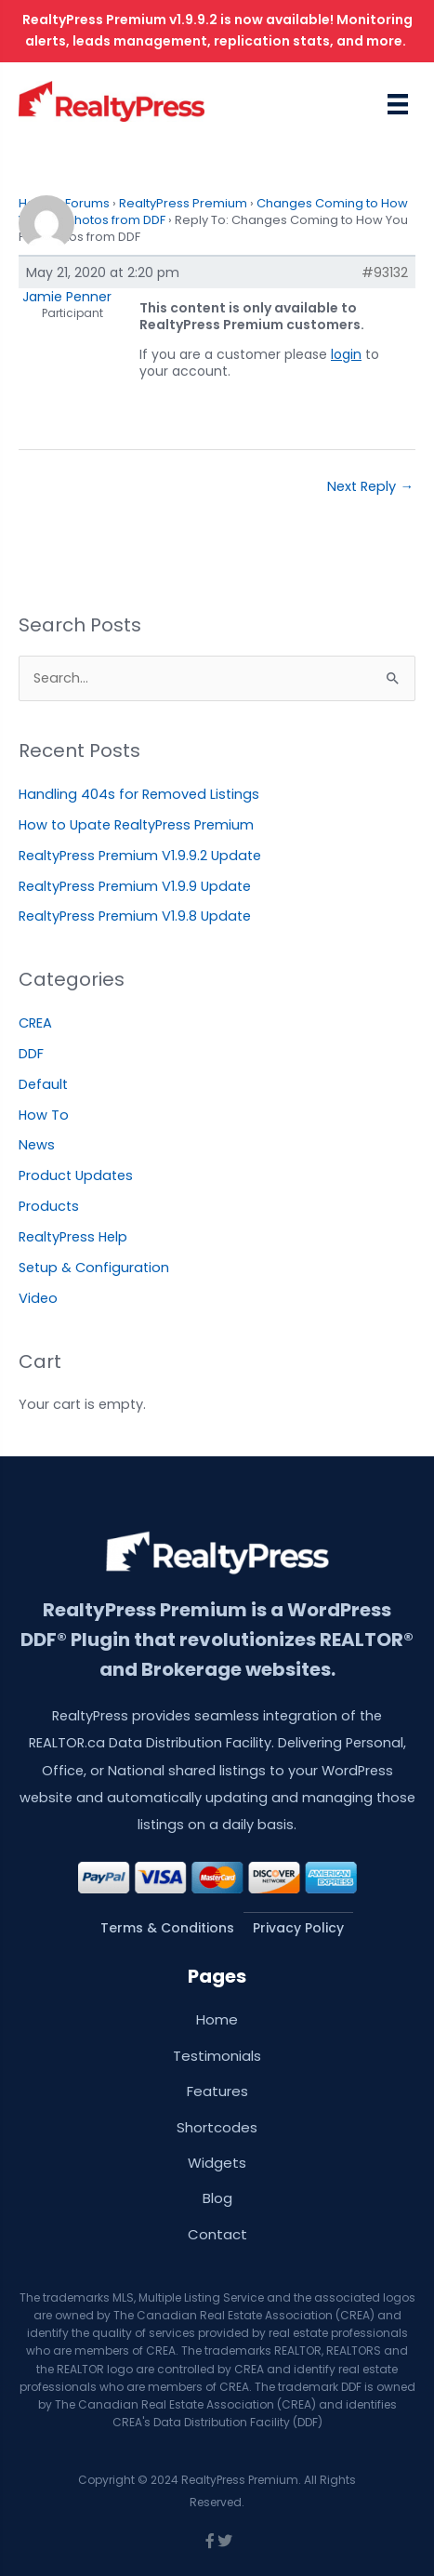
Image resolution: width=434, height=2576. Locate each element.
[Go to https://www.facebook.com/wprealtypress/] (210, 2542)
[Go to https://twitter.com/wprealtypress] (224, 2542)
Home (217, 2019)
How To (44, 1115)
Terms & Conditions (167, 1928)
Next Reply (370, 486)
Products (49, 1206)
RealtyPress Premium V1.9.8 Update (135, 916)
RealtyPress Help (73, 1237)
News (37, 1144)
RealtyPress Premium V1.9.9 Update (135, 886)
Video (38, 1298)
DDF (31, 1053)
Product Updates (76, 1175)
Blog (217, 2198)
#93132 (385, 272)
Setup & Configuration (94, 1267)
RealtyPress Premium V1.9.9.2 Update (140, 855)
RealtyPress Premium (183, 203)
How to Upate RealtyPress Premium (136, 825)
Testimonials (217, 2055)
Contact (217, 2234)
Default (43, 1084)
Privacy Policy (298, 1928)
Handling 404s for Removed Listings (139, 794)
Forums (87, 203)
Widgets (217, 2162)
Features (217, 2091)
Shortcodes (217, 2127)
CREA (35, 1023)
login (346, 354)
